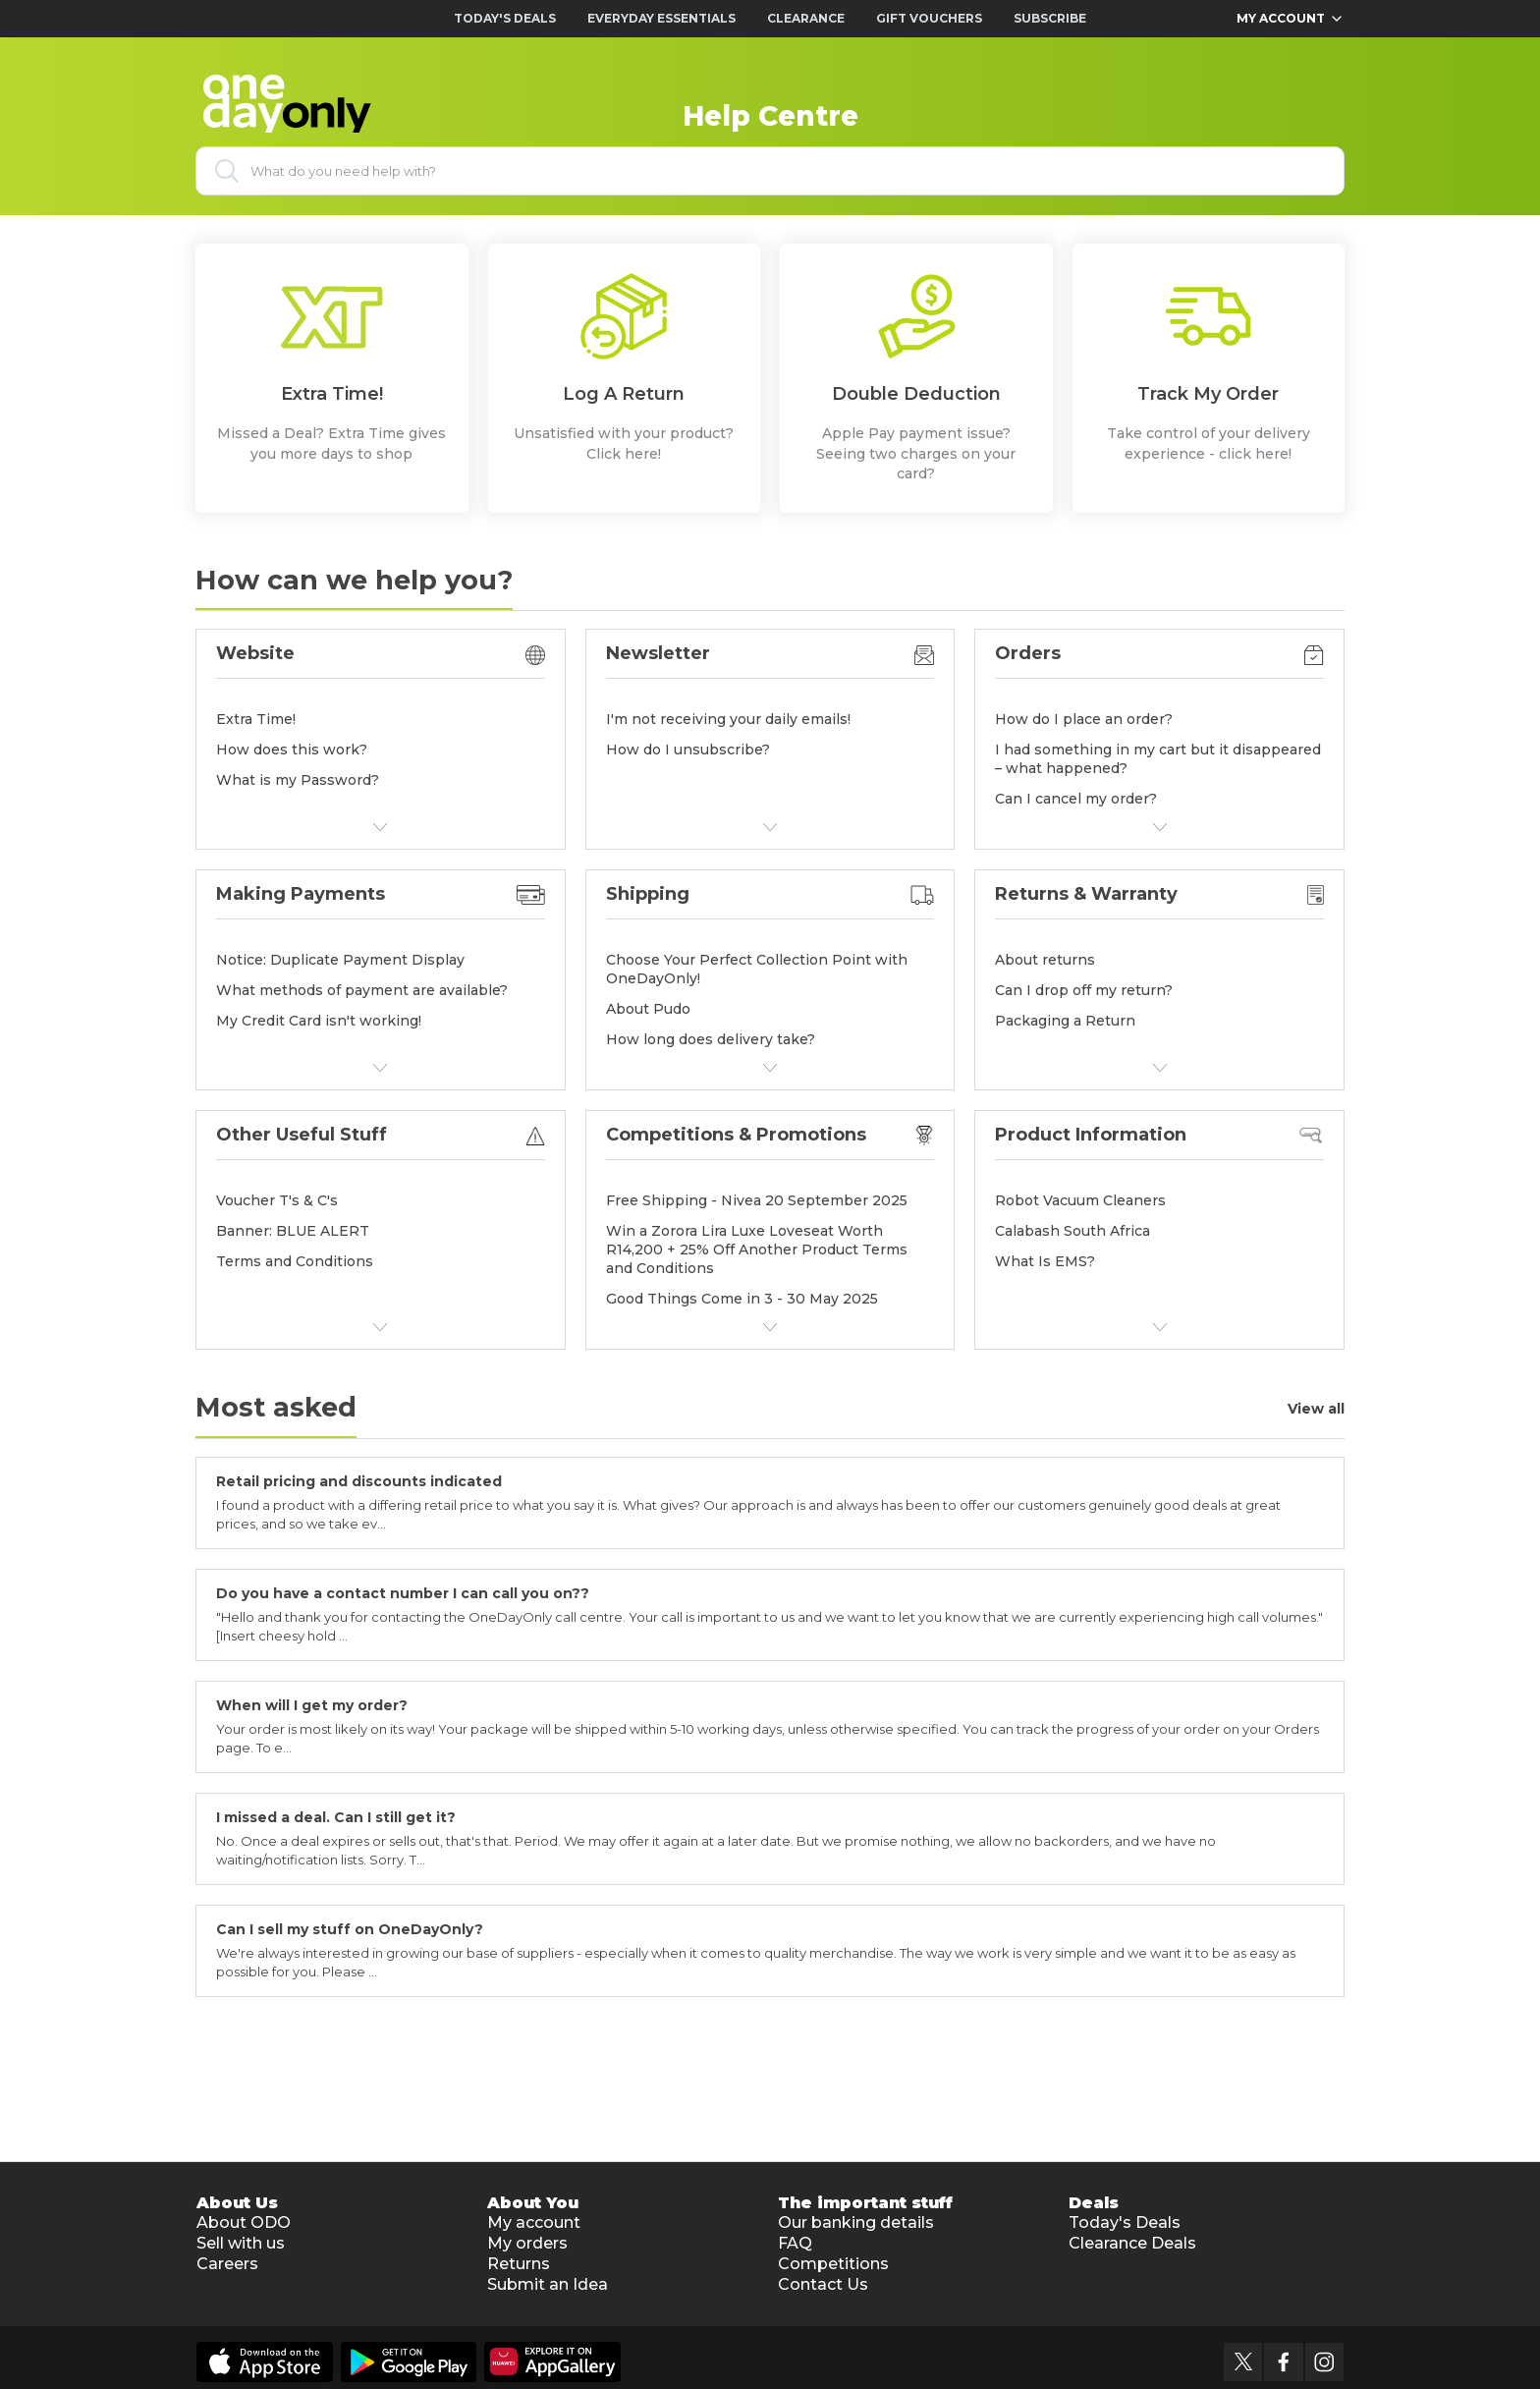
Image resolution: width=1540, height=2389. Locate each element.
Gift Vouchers (929, 18)
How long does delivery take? (710, 1039)
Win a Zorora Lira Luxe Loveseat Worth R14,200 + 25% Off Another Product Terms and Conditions (757, 1249)
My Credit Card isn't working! (318, 1020)
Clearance (806, 18)
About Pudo (648, 1009)
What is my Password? (297, 780)
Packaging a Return (1065, 1020)
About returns (1045, 960)
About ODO (243, 2222)
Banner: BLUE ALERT (292, 1231)
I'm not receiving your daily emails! (728, 719)
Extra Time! (256, 719)
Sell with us (240, 2243)
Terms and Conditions (294, 1261)
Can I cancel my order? (1076, 798)
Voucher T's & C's (277, 1200)
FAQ (795, 2243)
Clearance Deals (1132, 2243)
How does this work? (291, 749)
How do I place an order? (1084, 719)
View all (1316, 1409)
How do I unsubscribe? (688, 749)
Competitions (833, 2263)
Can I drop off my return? (1084, 990)
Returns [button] (518, 2263)
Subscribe (1050, 18)
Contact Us (823, 2284)
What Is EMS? (1045, 1261)
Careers (227, 2263)
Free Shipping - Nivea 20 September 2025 (757, 1200)
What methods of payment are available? (362, 990)
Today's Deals (505, 18)
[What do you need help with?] (770, 170)
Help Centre (770, 116)
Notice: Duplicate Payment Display (340, 960)
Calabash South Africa (1072, 1231)
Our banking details (856, 2222)
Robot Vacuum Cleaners (1080, 1200)
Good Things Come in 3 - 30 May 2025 (742, 1298)
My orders (527, 2243)
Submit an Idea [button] (547, 2284)
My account (533, 2222)
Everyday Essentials (661, 18)
